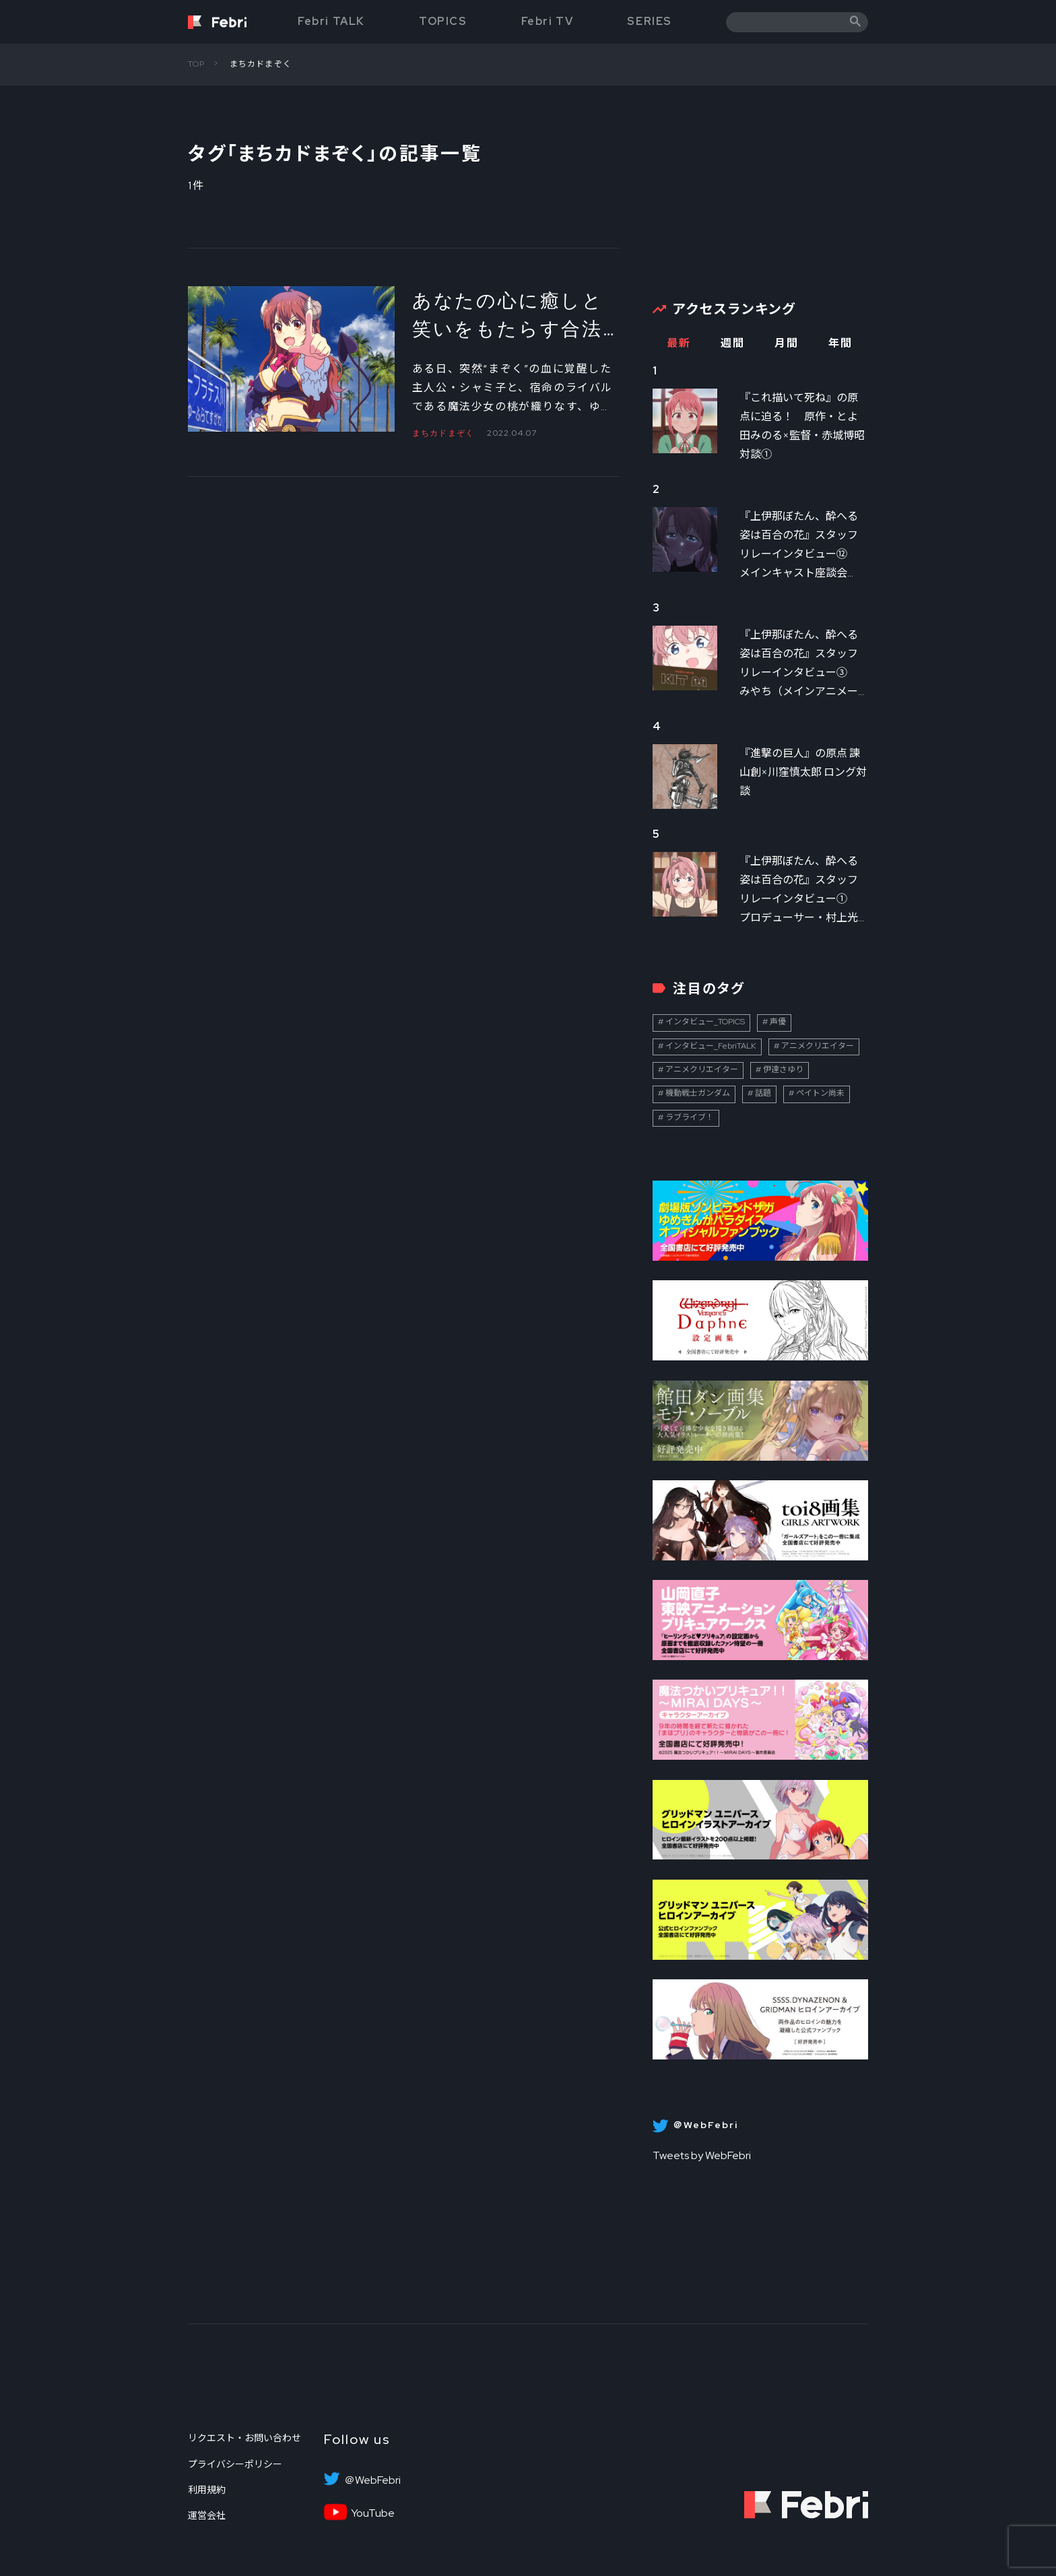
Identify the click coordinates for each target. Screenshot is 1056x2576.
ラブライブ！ (689, 1117)
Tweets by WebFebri (702, 2155)
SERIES (649, 21)
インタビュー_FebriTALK (710, 1046)
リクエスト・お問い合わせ (244, 2438)
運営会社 (207, 2515)
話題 (763, 1093)
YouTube (373, 2513)
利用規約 (207, 2490)
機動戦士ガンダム (697, 1093)
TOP (196, 64)
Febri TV (547, 21)
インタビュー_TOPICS (705, 1021)
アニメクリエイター (817, 1046)
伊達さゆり (783, 1069)
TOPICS (443, 21)
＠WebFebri (372, 2480)
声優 (778, 1021)
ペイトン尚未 (820, 1093)
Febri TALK (331, 21)
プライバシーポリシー (235, 2464)
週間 (732, 343)
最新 (678, 343)
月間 (786, 343)
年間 (840, 343)
